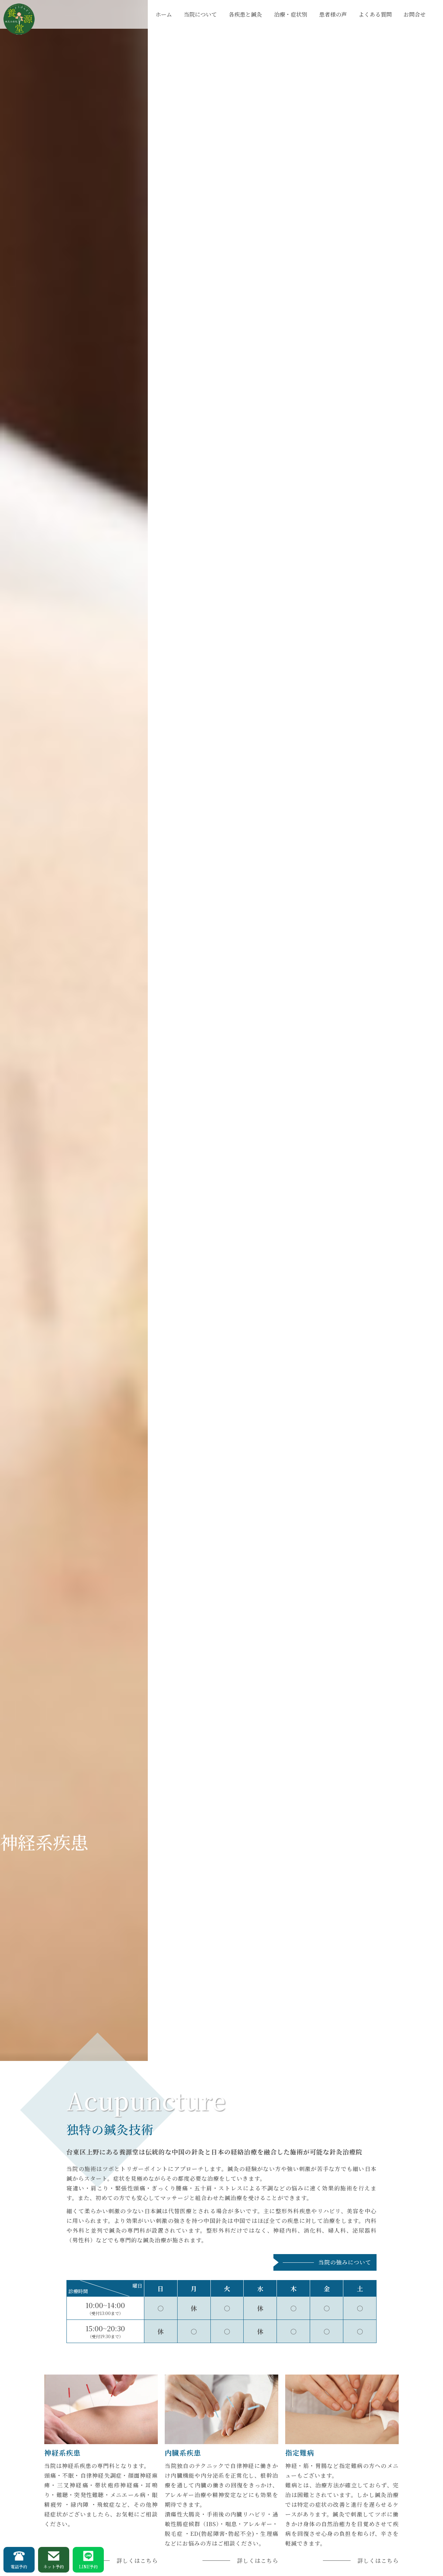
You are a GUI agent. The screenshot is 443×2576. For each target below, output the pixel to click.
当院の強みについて (344, 2262)
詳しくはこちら (137, 2561)
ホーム (163, 14)
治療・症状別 (290, 14)
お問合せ (415, 14)
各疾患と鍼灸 (245, 14)
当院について (200, 14)
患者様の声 (333, 14)
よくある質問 (375, 14)
